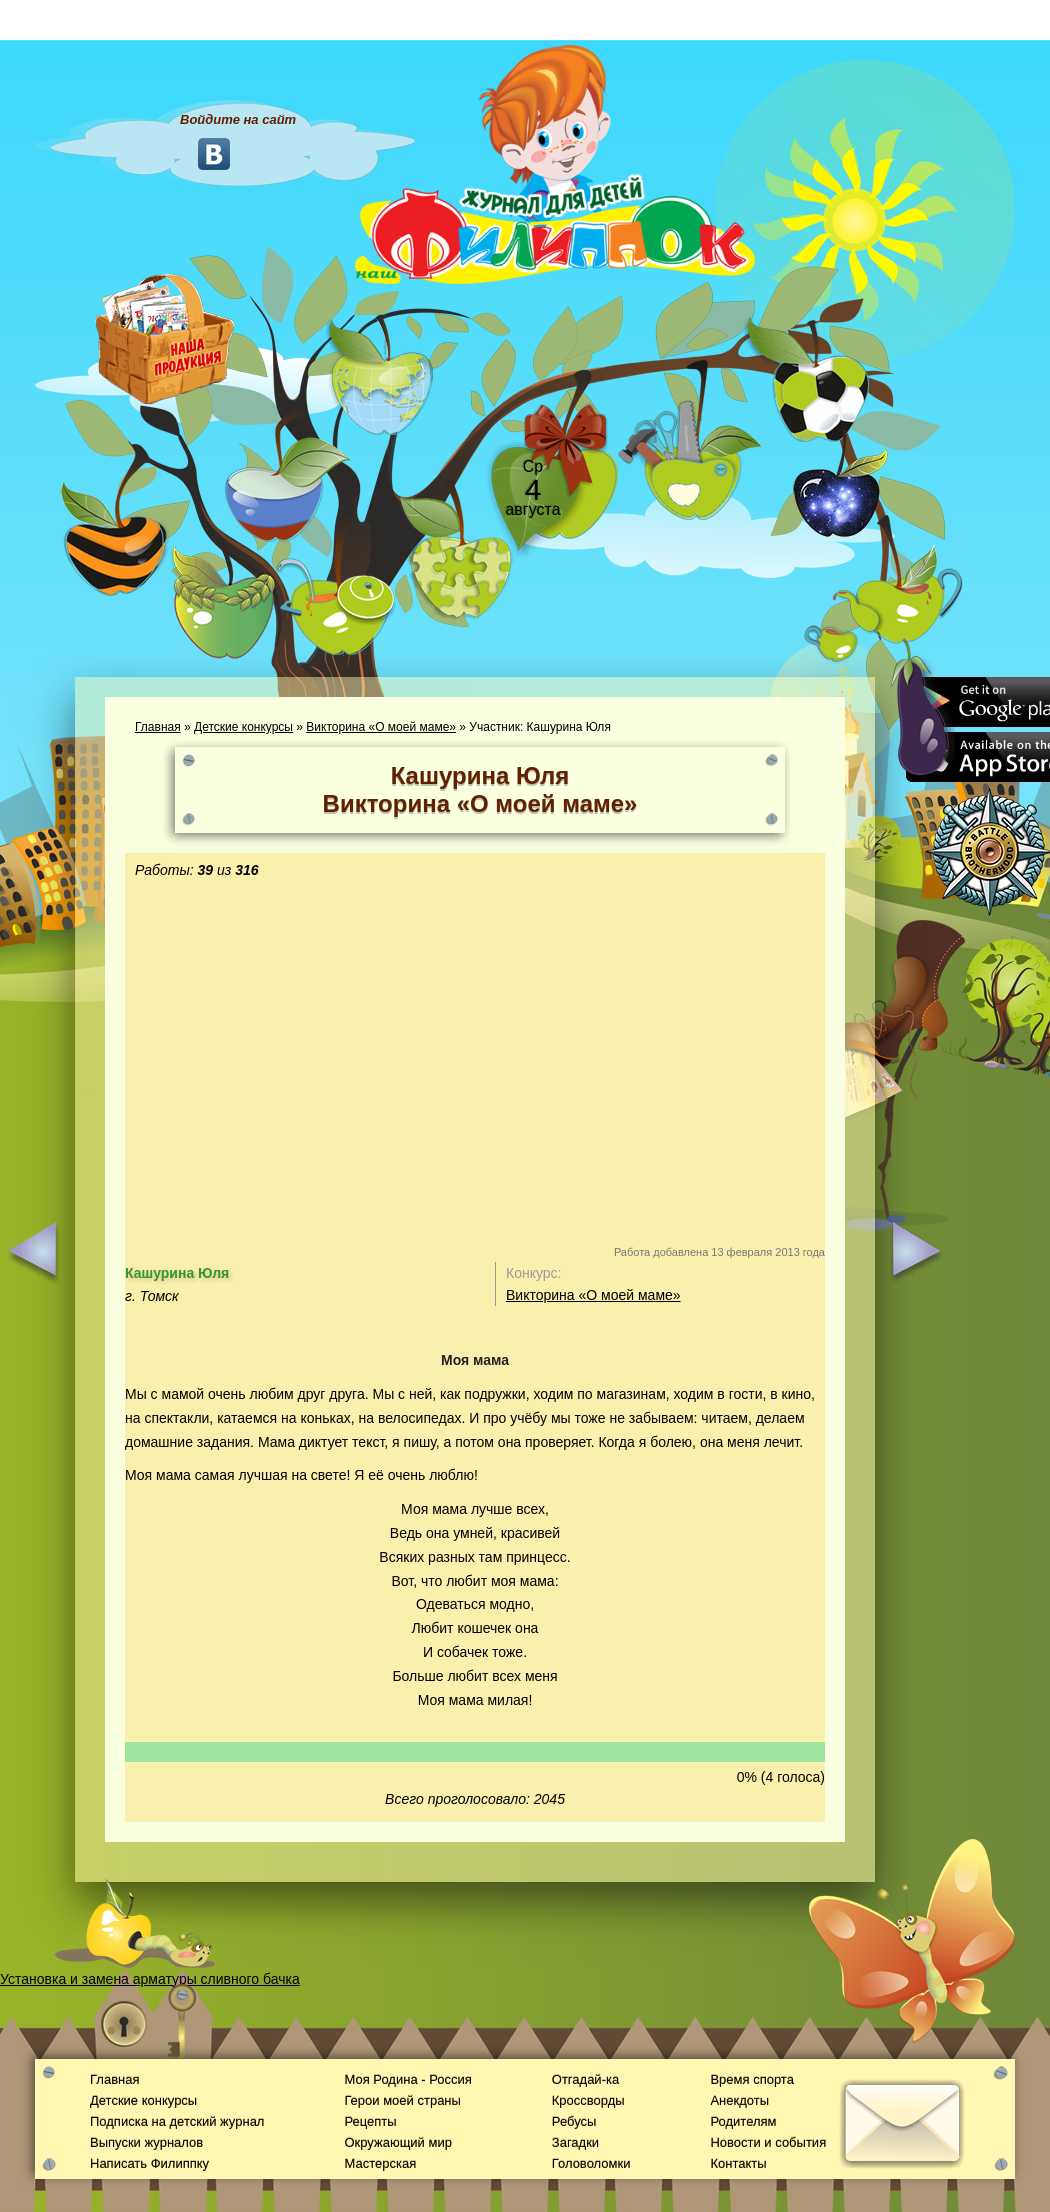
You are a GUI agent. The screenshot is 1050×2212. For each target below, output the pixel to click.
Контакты (738, 2163)
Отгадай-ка (585, 2079)
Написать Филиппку (149, 2163)
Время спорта (751, 2079)
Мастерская (380, 2163)
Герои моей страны (402, 2100)
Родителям (743, 2121)
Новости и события (768, 2142)
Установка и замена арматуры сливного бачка (150, 1979)
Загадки (575, 2142)
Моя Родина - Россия (407, 2079)
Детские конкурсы (243, 727)
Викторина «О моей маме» (381, 727)
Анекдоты (739, 2100)
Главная (158, 727)
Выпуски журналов (146, 2142)
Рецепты (370, 2121)
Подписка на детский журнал (177, 2121)
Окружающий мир (397, 2142)
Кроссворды (588, 2100)
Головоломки (591, 2163)
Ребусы (574, 2121)
